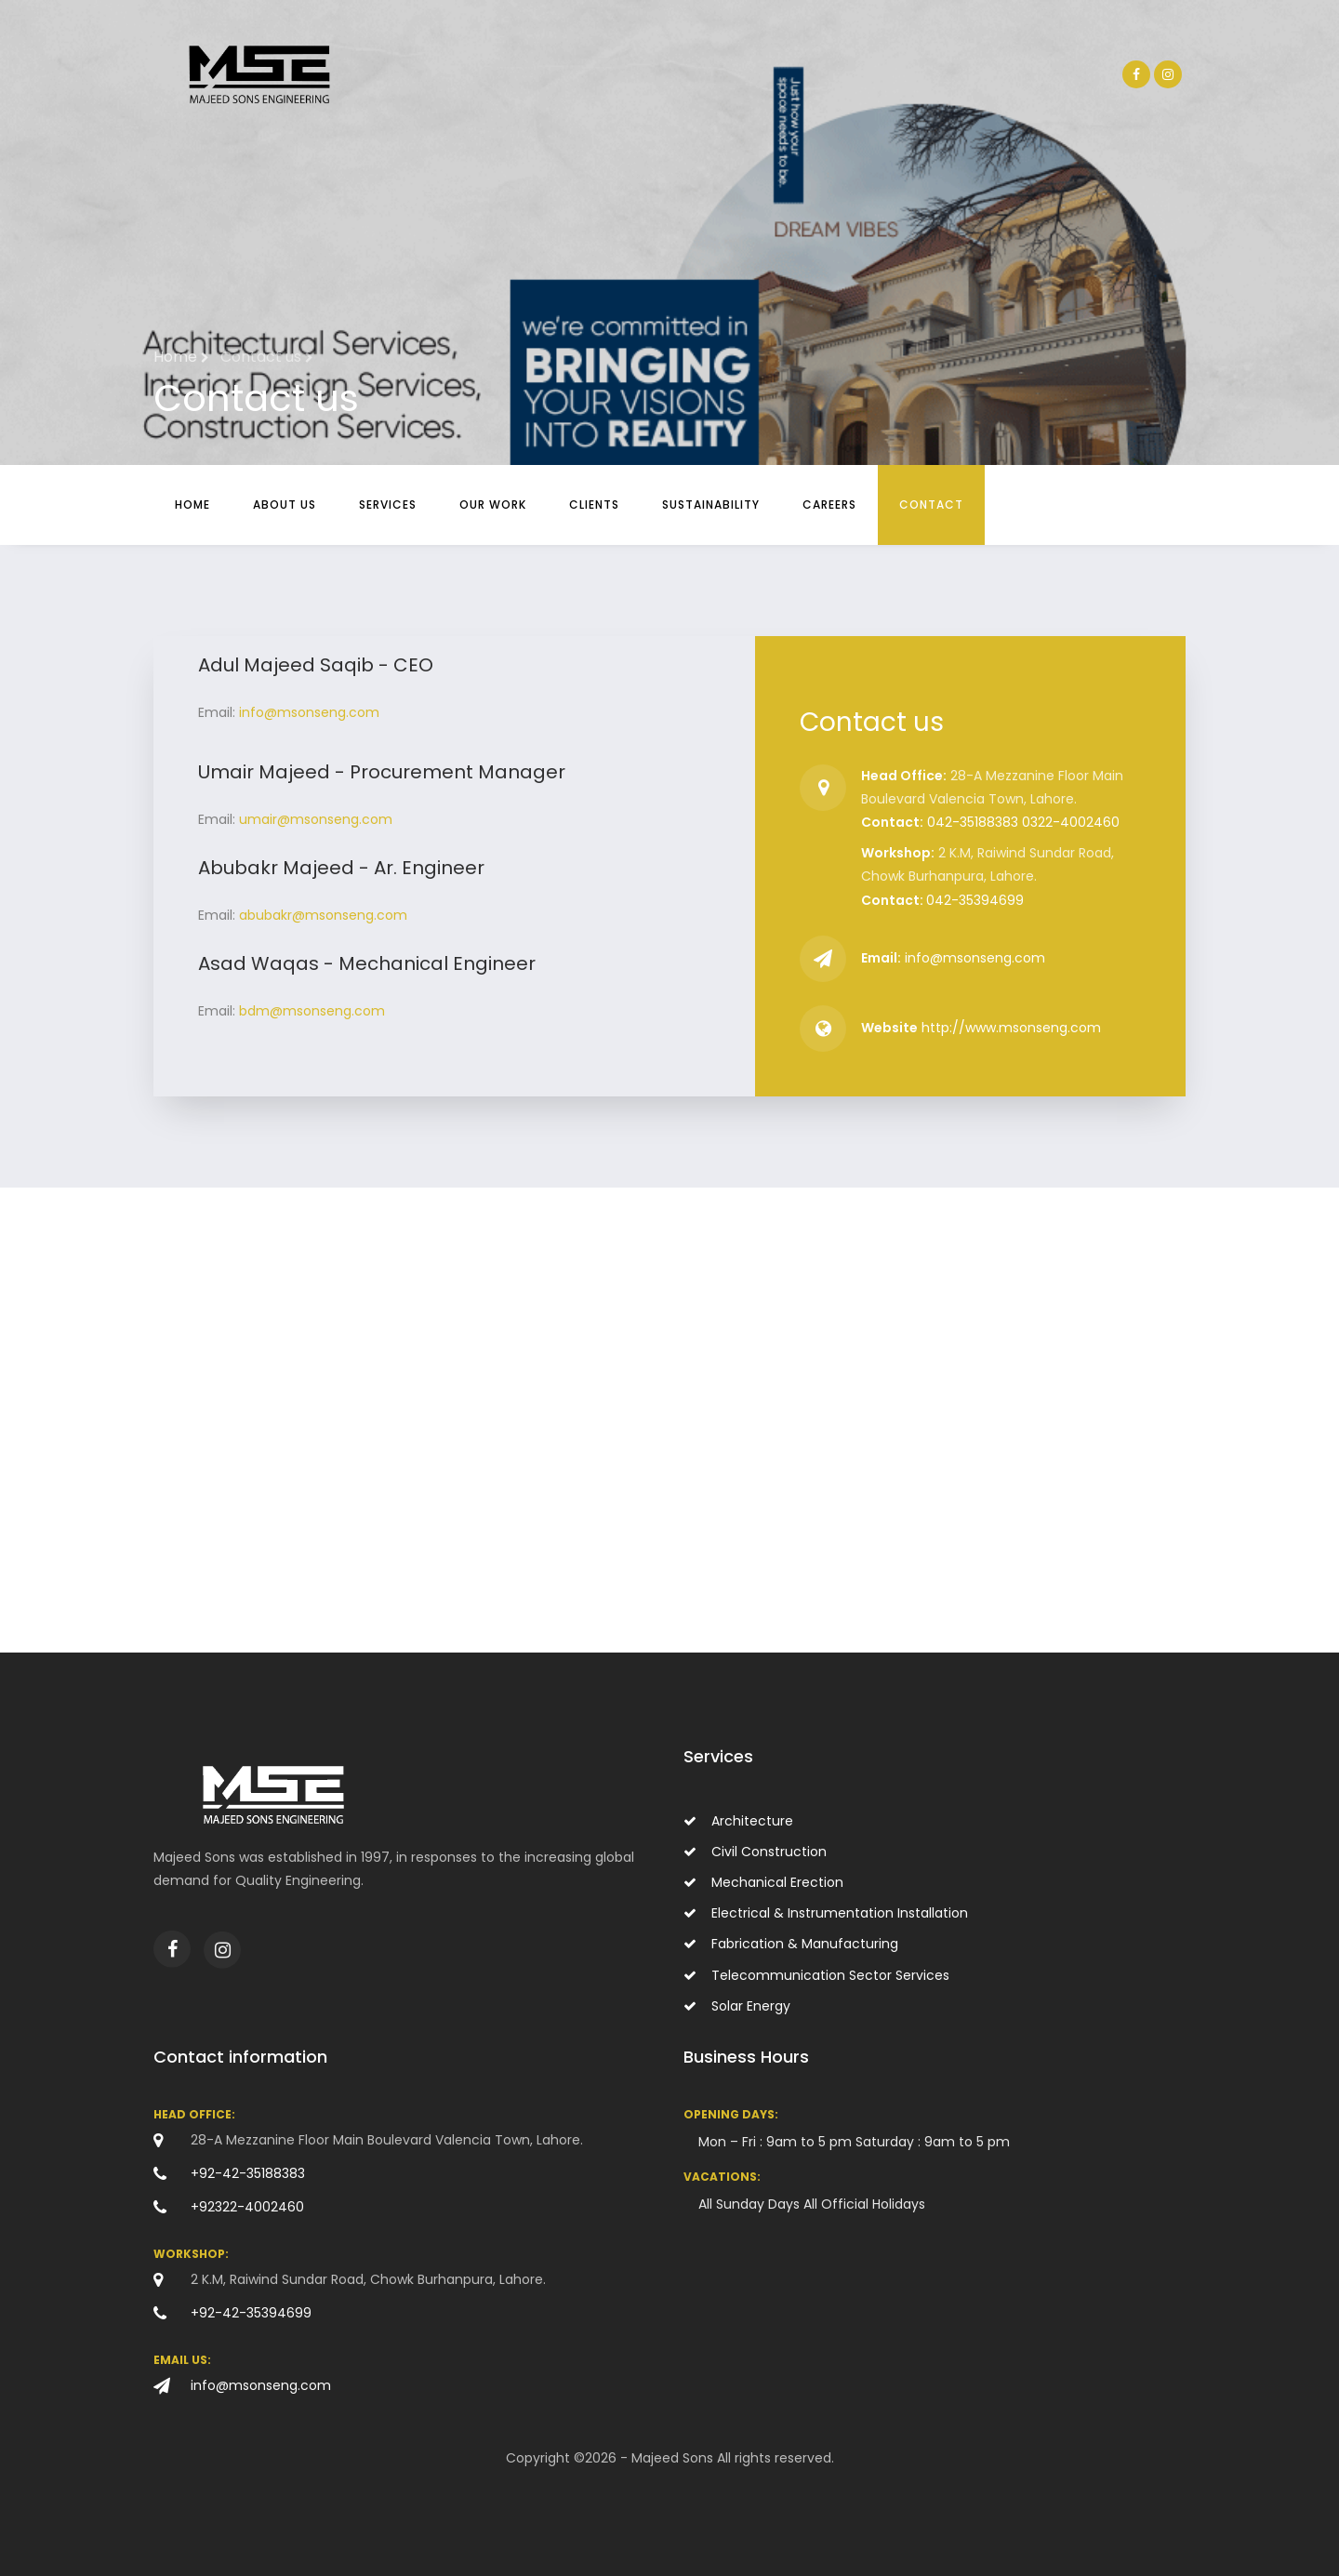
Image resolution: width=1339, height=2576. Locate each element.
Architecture (738, 1821)
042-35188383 (972, 822)
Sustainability (711, 504)
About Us (284, 504)
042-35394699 (975, 900)
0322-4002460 (1071, 822)
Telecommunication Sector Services (816, 1975)
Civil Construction (755, 1851)
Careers (829, 504)
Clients (594, 504)
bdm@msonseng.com (312, 1011)
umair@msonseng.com (315, 819)
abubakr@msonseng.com (323, 915)
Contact (931, 504)
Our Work (492, 504)
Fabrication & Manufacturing (790, 1943)
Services (388, 504)
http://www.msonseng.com (1011, 1027)
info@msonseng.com (309, 712)
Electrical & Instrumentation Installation (825, 1913)
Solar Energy (736, 2006)
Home (192, 504)
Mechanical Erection (763, 1882)
